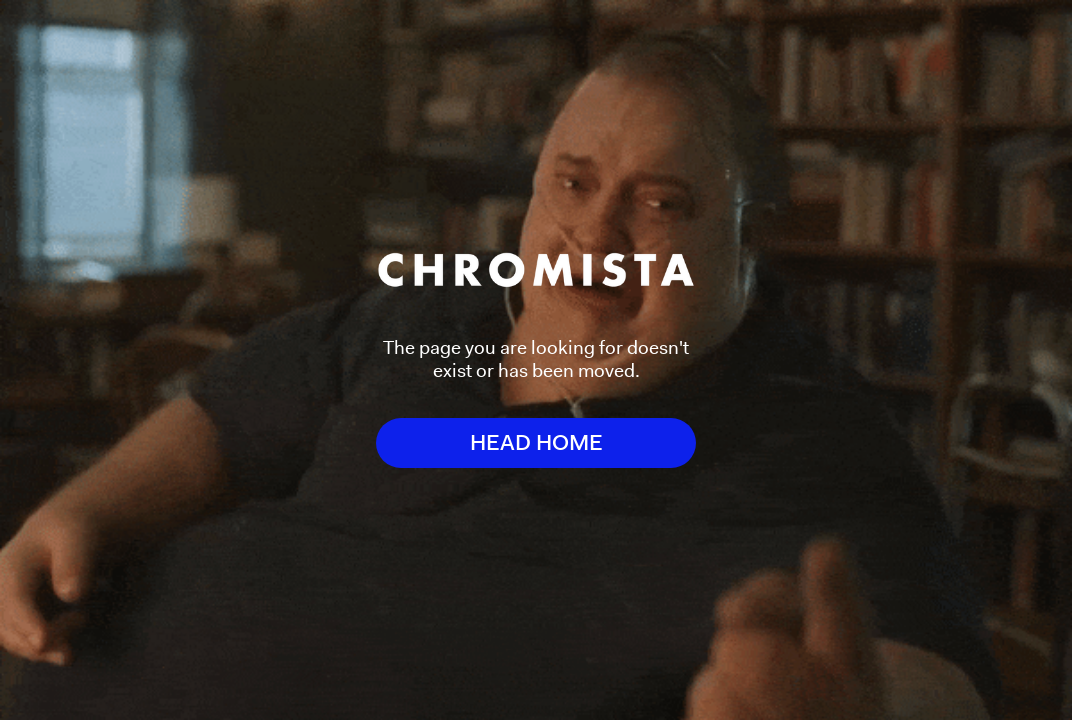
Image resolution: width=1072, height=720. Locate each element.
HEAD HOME (536, 442)
